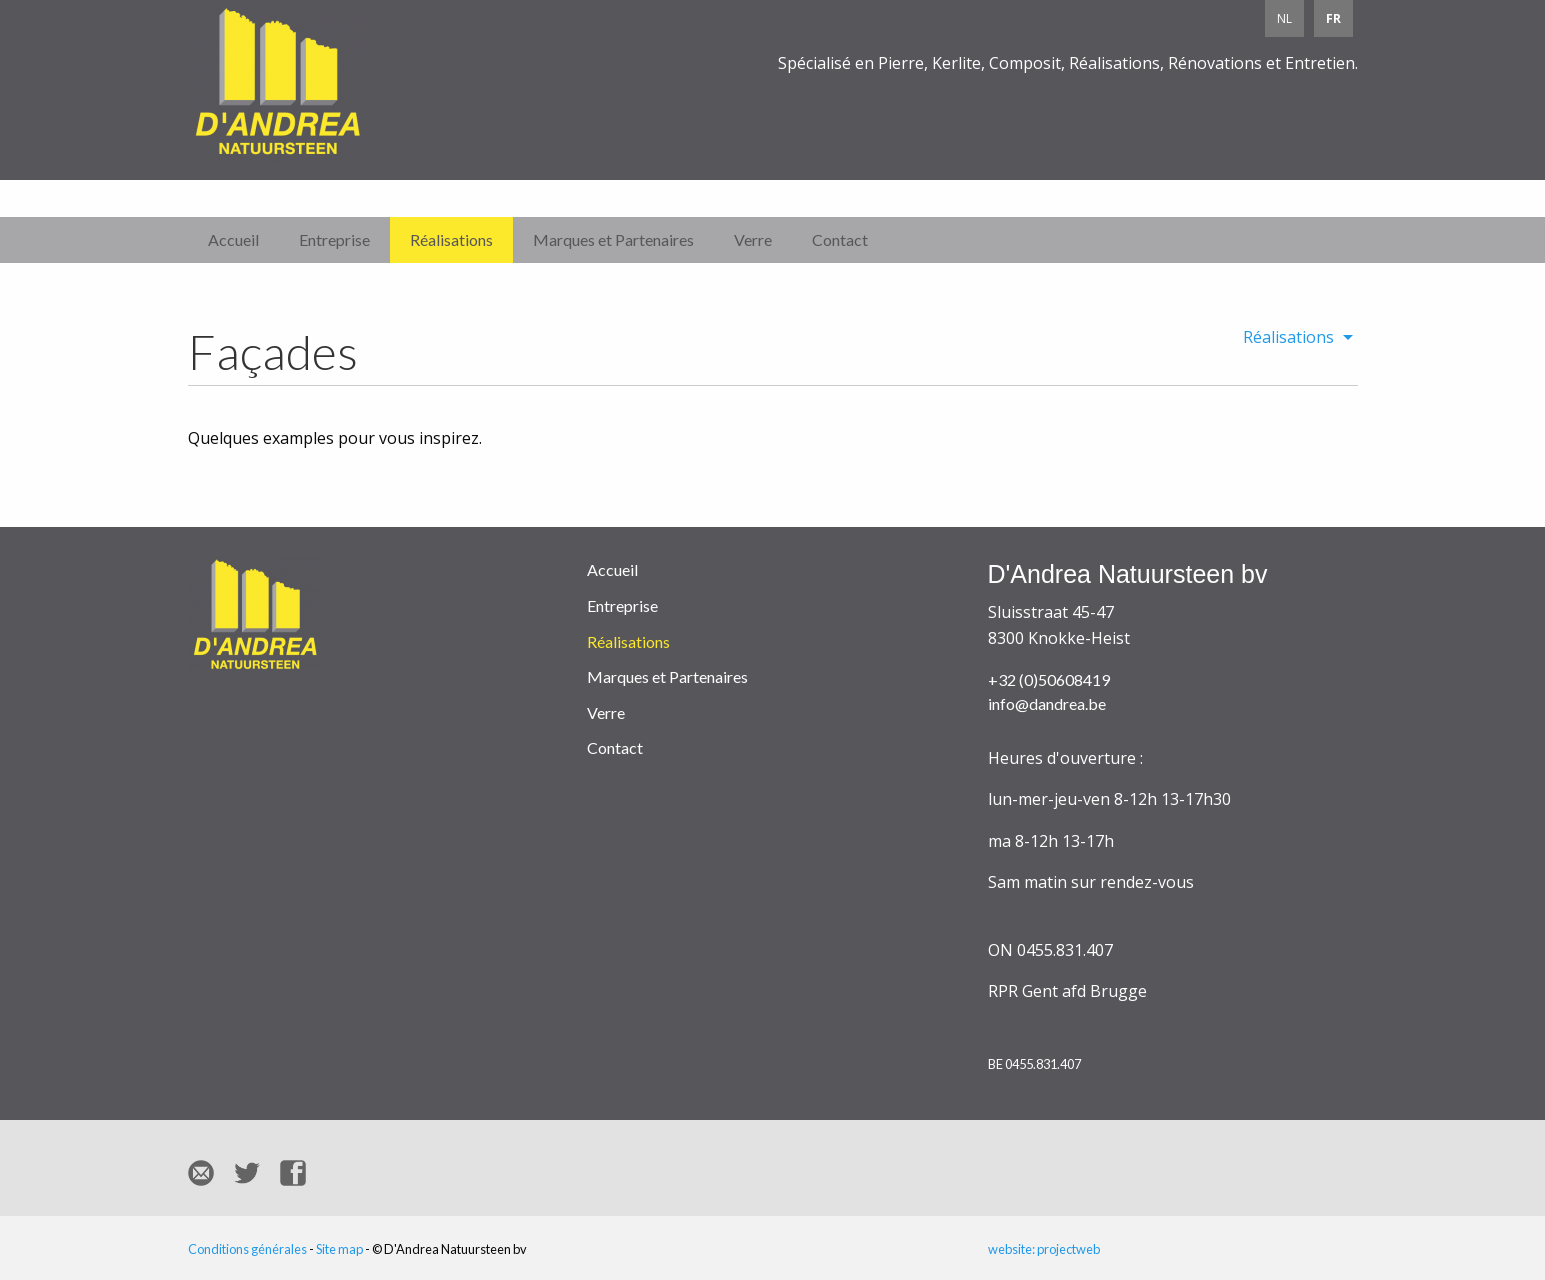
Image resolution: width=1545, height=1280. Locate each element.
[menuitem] (1292, 337)
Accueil (233, 239)
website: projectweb (1044, 1249)
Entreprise (334, 239)
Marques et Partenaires (613, 239)
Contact (840, 239)
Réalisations (451, 239)
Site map (339, 1249)
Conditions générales (247, 1249)
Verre (753, 239)
